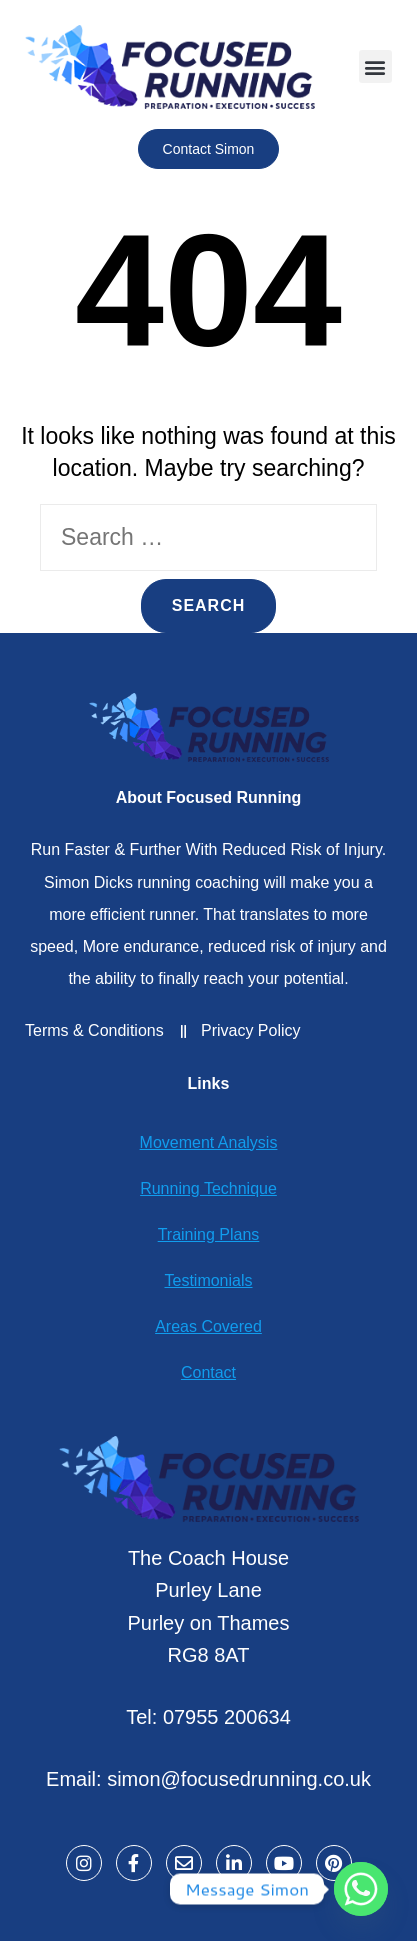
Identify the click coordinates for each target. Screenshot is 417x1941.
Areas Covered (208, 1326)
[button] (375, 66)
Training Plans (209, 1234)
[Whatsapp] (361, 1889)
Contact (208, 1372)
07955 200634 (227, 1717)
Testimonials (208, 1280)
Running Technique (208, 1188)
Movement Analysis (209, 1142)
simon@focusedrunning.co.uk (239, 1779)
